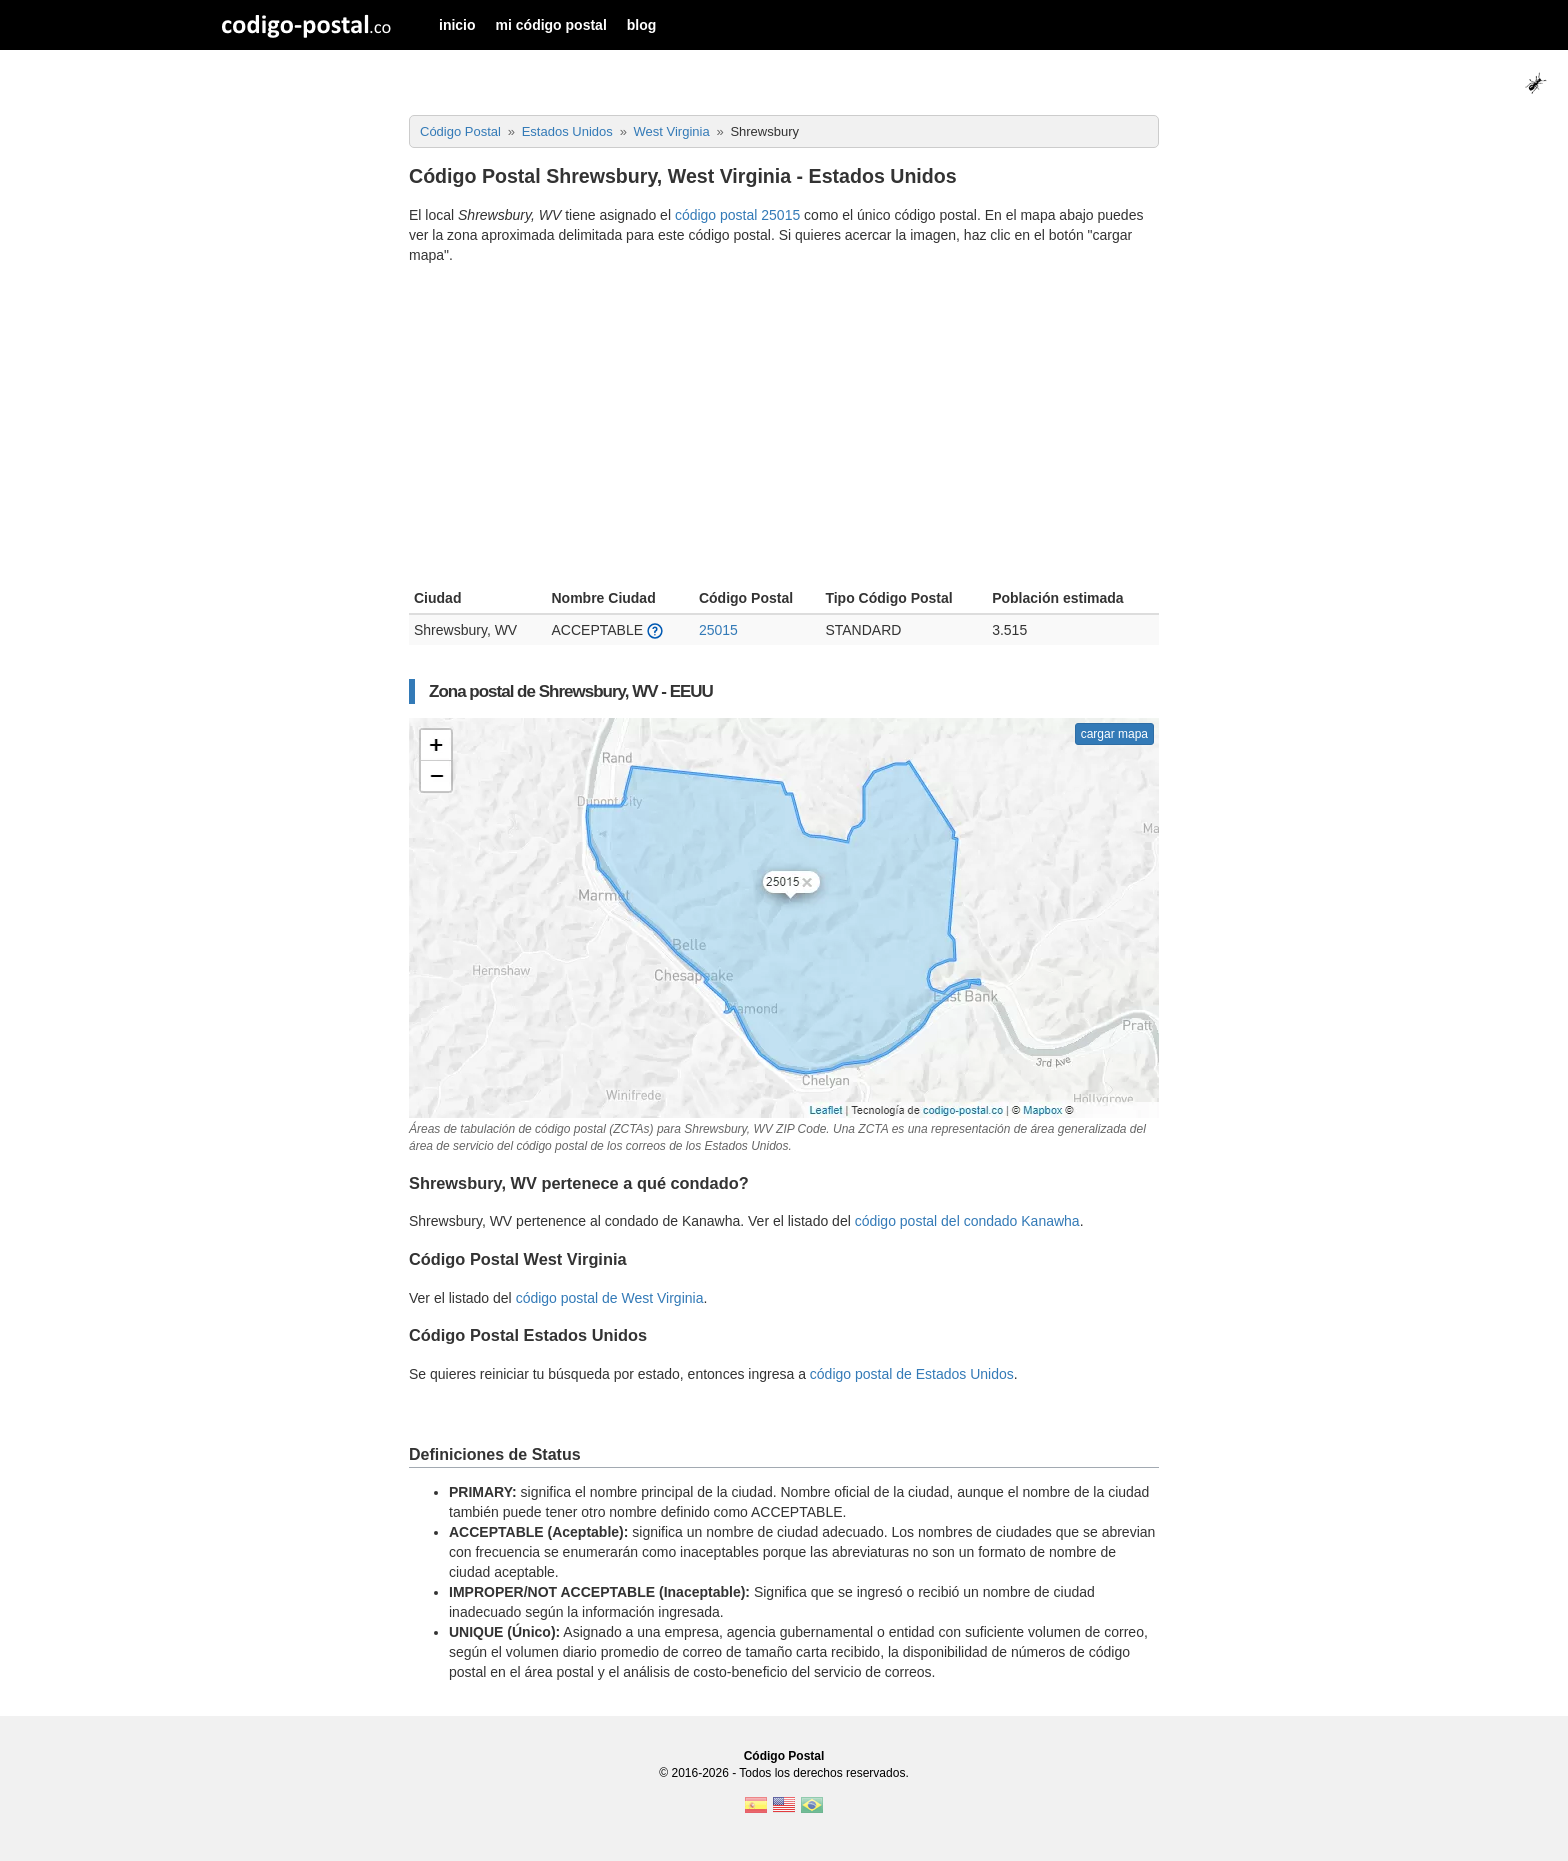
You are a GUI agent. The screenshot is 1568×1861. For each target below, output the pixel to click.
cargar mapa (1114, 734)
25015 (718, 630)
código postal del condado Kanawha (967, 1221)
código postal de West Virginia (610, 1298)
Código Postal (784, 1756)
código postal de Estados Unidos (912, 1374)
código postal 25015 (737, 215)
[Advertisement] (784, 429)
